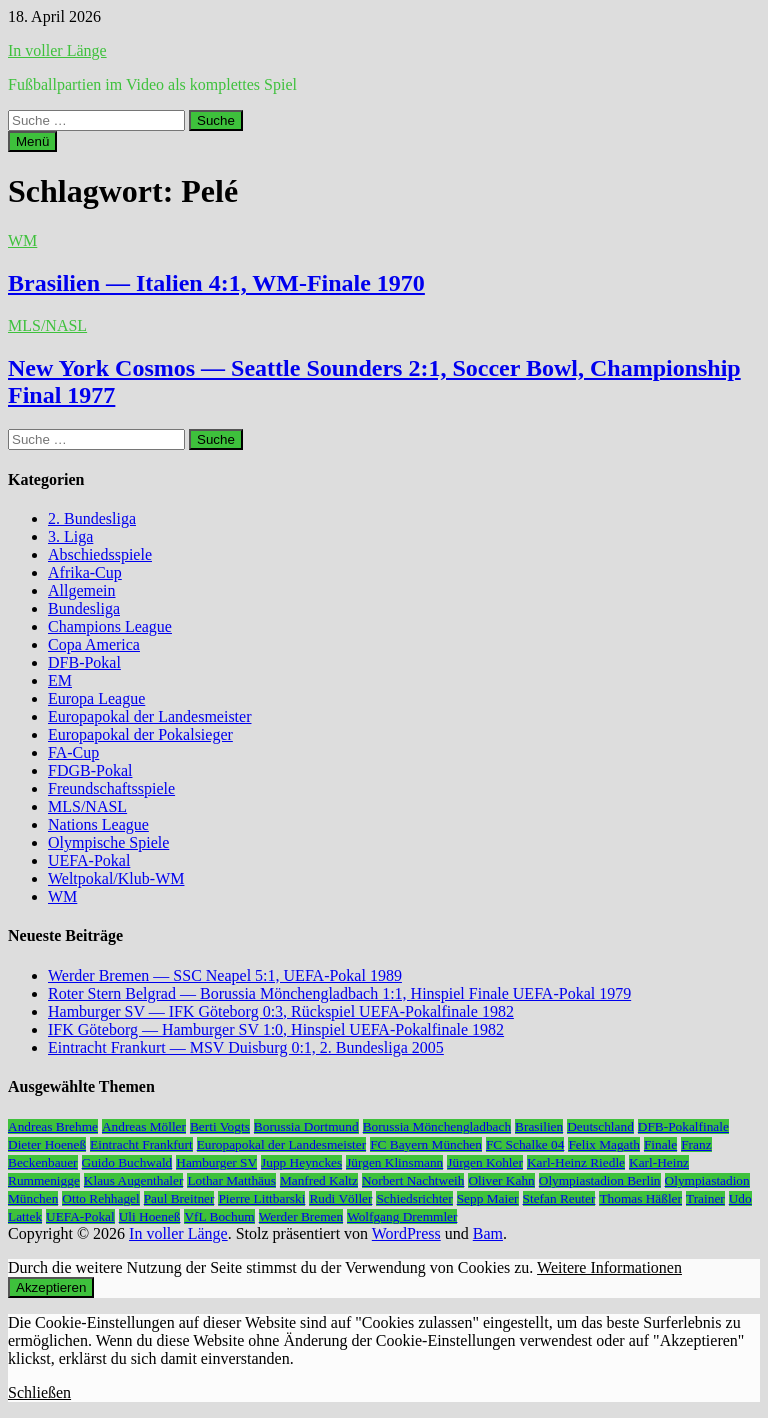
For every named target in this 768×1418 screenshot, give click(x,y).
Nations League (98, 824)
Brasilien (539, 1126)
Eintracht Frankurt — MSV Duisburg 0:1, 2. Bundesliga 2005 (246, 1047)
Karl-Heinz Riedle (576, 1162)
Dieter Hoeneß (47, 1144)
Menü (32, 141)
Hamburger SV (216, 1162)
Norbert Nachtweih (413, 1180)
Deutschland (600, 1126)
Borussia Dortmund (306, 1126)
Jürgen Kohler (485, 1162)
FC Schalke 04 (525, 1144)
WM (22, 240)
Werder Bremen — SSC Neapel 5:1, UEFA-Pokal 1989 (225, 975)
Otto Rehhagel (100, 1198)
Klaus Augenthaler (134, 1180)
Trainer (705, 1198)
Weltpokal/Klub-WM (116, 878)
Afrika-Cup (85, 572)
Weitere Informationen (609, 1267)
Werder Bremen (301, 1216)
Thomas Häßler (640, 1198)
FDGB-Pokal (90, 770)
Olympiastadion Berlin (600, 1180)
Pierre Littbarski (261, 1198)
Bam (488, 1233)
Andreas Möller (144, 1126)
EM (60, 680)
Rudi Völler (340, 1198)
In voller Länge (57, 50)
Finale (660, 1144)
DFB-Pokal (84, 662)
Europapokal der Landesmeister (149, 716)
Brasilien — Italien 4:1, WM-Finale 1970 (216, 283)
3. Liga (70, 536)
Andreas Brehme (53, 1126)
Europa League (96, 698)
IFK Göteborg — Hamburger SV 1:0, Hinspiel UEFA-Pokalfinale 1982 (276, 1029)
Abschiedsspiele (100, 554)
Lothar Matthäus (231, 1180)
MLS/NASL (47, 325)
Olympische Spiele (108, 842)
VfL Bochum (219, 1216)
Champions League (110, 626)
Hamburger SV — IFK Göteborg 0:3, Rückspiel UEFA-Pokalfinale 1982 (281, 1011)
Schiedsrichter (414, 1198)
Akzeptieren (51, 1287)
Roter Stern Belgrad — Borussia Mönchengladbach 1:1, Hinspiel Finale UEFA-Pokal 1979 (339, 993)
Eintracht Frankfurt (141, 1144)
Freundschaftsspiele (111, 788)
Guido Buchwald (127, 1162)
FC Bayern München (426, 1144)
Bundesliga (84, 608)
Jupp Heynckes (301, 1162)
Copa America (94, 644)
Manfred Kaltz (319, 1180)
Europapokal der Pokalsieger (140, 734)
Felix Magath (603, 1144)
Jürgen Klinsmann (394, 1162)
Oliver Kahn (501, 1180)
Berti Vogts (220, 1126)
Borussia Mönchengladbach (437, 1126)
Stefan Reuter (559, 1198)
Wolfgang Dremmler (402, 1216)
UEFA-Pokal (89, 860)
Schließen (39, 1392)
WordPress (406, 1233)
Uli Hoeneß (150, 1216)
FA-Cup (73, 752)
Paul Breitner (179, 1198)
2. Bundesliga (92, 518)
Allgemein (82, 590)
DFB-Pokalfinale (683, 1126)
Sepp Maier (488, 1198)
